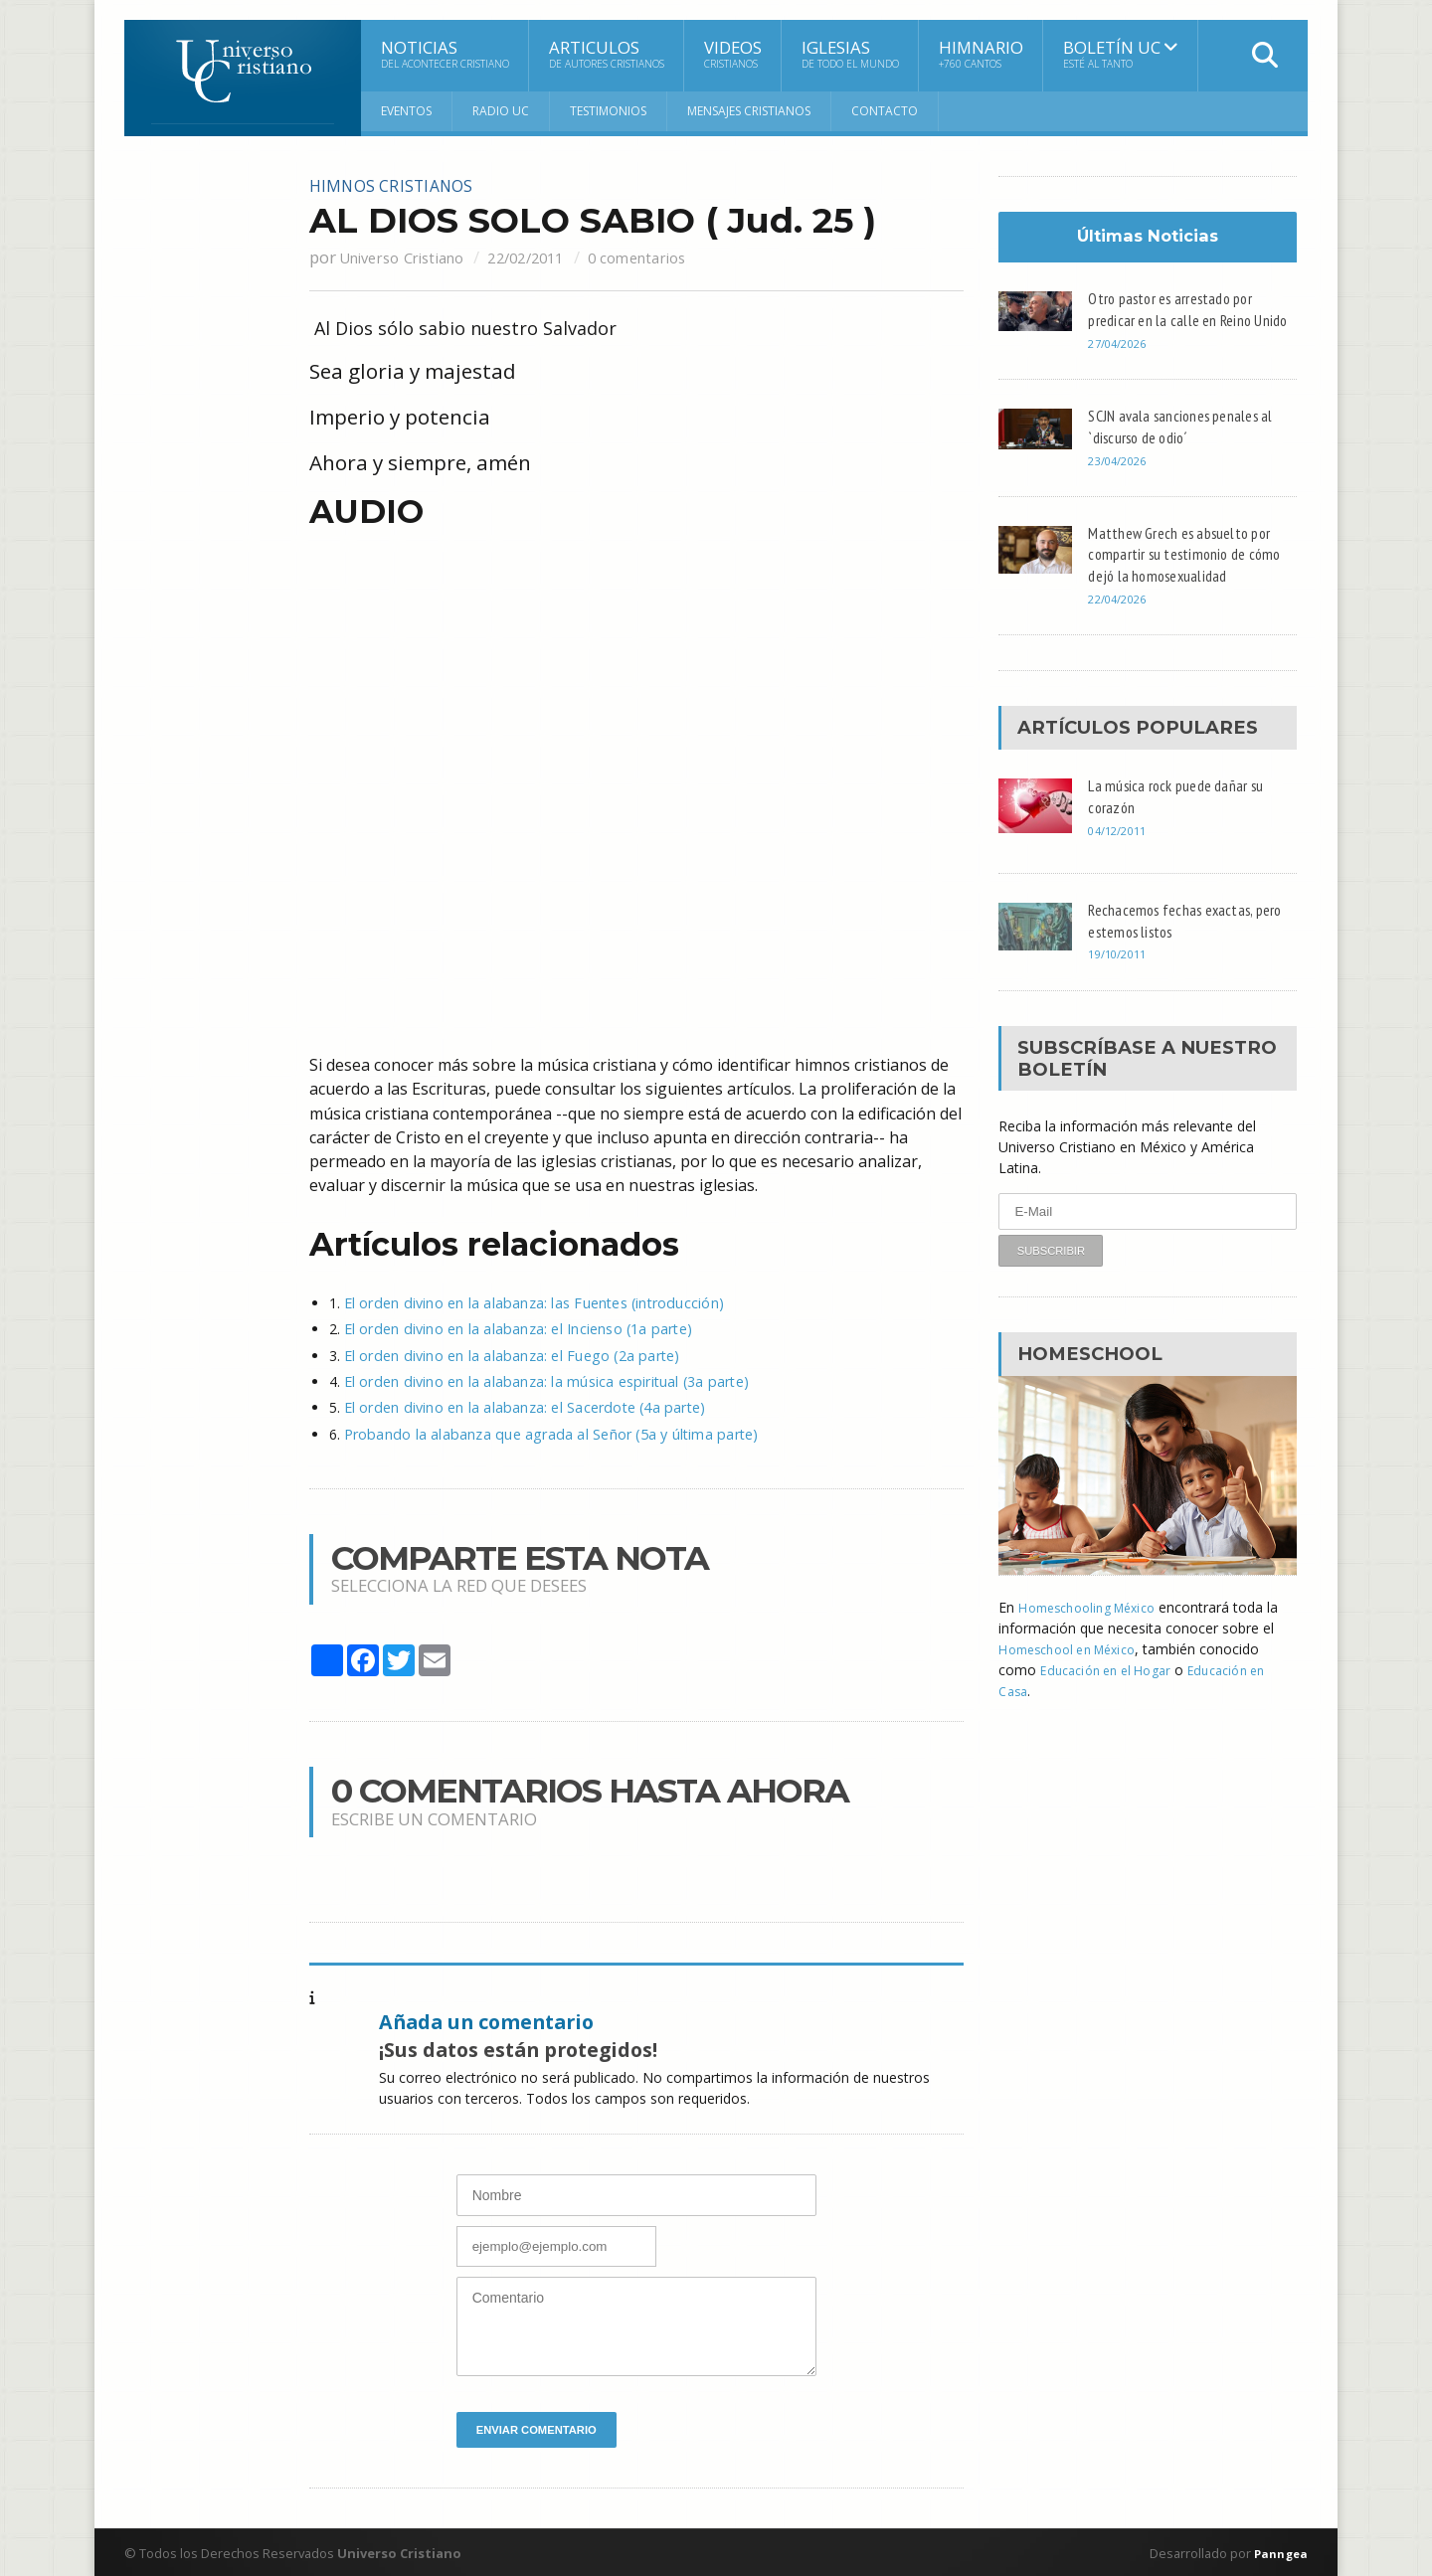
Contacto (884, 110)
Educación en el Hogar (1112, 1691)
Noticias (445, 54)
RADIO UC (500, 110)
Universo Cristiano (411, 256)
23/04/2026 (1121, 481)
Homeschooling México (1094, 1629)
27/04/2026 (1121, 365)
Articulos (606, 54)
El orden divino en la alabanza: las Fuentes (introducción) (526, 1301)
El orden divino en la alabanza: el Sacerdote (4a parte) (516, 1405)
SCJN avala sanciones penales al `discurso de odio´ (1187, 447)
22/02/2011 (553, 256)
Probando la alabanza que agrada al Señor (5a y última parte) (541, 1431)
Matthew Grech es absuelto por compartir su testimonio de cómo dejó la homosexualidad (1187, 574)
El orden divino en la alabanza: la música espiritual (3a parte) (537, 1379)
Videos (733, 54)
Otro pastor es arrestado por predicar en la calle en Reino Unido (1178, 319)
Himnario (981, 54)
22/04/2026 (1121, 620)
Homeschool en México (1075, 1670)
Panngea (1277, 2551)
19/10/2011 (1121, 975)
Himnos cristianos (400, 185)
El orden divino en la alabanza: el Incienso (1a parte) (510, 1327)
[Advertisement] (204, 474)
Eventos (406, 110)
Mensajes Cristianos (748, 110)
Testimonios (608, 110)
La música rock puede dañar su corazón (1184, 817)
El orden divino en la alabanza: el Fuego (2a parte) (504, 1353)
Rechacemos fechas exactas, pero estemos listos (1177, 941)
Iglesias (850, 54)
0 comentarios (678, 256)
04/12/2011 (1121, 851)
